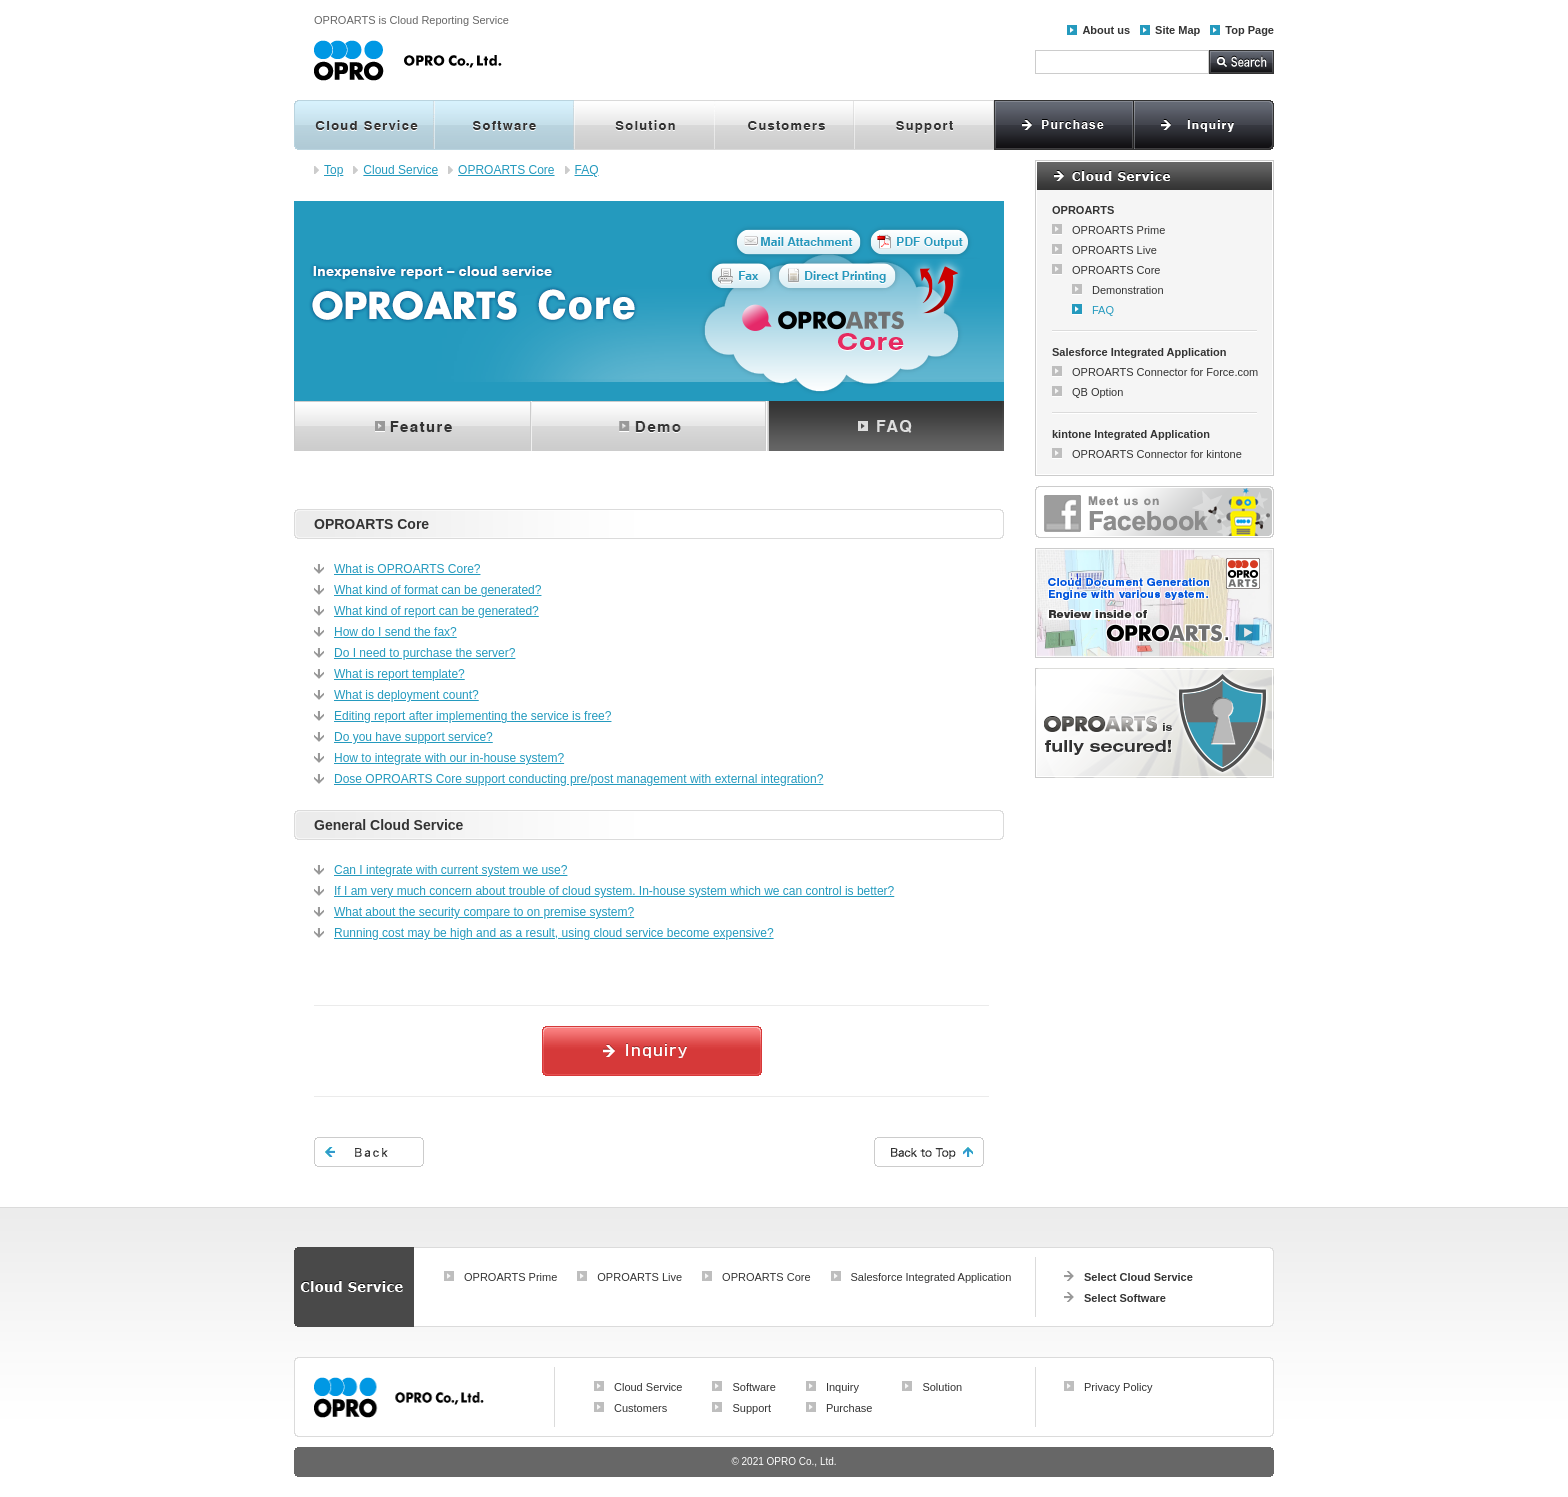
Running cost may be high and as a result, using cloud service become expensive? (554, 933)
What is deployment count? (406, 695)
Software (753, 1387)
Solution (942, 1387)
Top (333, 170)
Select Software (1125, 1298)
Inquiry (842, 1387)
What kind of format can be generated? (437, 590)
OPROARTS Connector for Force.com (1165, 372)
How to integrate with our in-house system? (449, 758)
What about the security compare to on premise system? (484, 912)
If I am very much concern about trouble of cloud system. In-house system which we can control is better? (614, 891)
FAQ (587, 170)
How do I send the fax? (395, 632)
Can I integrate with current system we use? (450, 870)
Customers (640, 1408)
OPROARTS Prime (1118, 230)
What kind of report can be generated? (436, 611)
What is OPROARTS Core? (407, 569)
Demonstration (1128, 290)
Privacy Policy (1118, 1387)
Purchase (849, 1408)
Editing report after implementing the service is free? (472, 716)
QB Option (1097, 392)
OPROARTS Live (1114, 250)
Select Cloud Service (1138, 1277)
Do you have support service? (413, 737)
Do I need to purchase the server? (424, 653)
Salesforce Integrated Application (931, 1277)
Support (751, 1408)
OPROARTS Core (506, 170)
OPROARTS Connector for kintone (1157, 454)
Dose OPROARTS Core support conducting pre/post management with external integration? (578, 779)
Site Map (1177, 30)
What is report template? (399, 674)
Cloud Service (400, 170)
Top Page (1249, 30)
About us (1106, 30)
